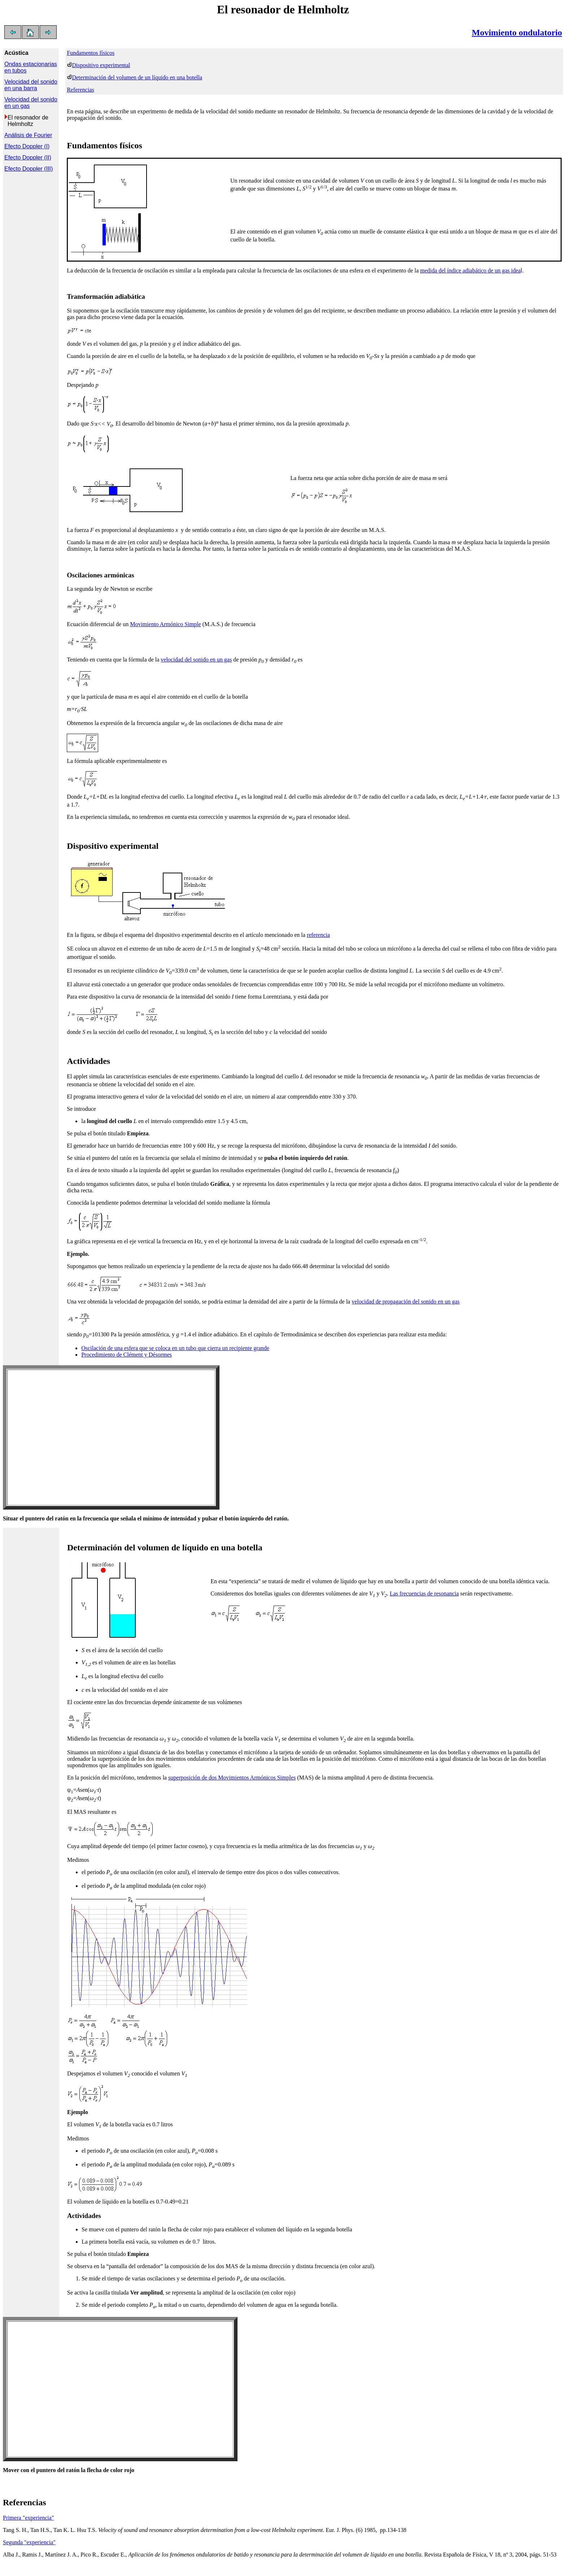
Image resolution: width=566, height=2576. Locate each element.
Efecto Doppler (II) (27, 157)
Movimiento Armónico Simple (165, 624)
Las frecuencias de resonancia (424, 1593)
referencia (318, 935)
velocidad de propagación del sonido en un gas (406, 1301)
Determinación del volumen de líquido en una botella (164, 1547)
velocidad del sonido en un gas (196, 659)
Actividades (88, 1061)
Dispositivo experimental (101, 65)
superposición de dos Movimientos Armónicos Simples (232, 1777)
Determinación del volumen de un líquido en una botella (137, 77)
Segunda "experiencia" (29, 2542)
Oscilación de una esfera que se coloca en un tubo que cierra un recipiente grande (175, 1348)
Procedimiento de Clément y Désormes (126, 1355)
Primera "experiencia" (28, 2518)
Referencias (80, 90)
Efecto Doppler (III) (28, 169)
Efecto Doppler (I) (26, 146)
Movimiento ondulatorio (517, 32)
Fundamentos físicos (90, 53)
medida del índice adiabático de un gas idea (470, 270)
